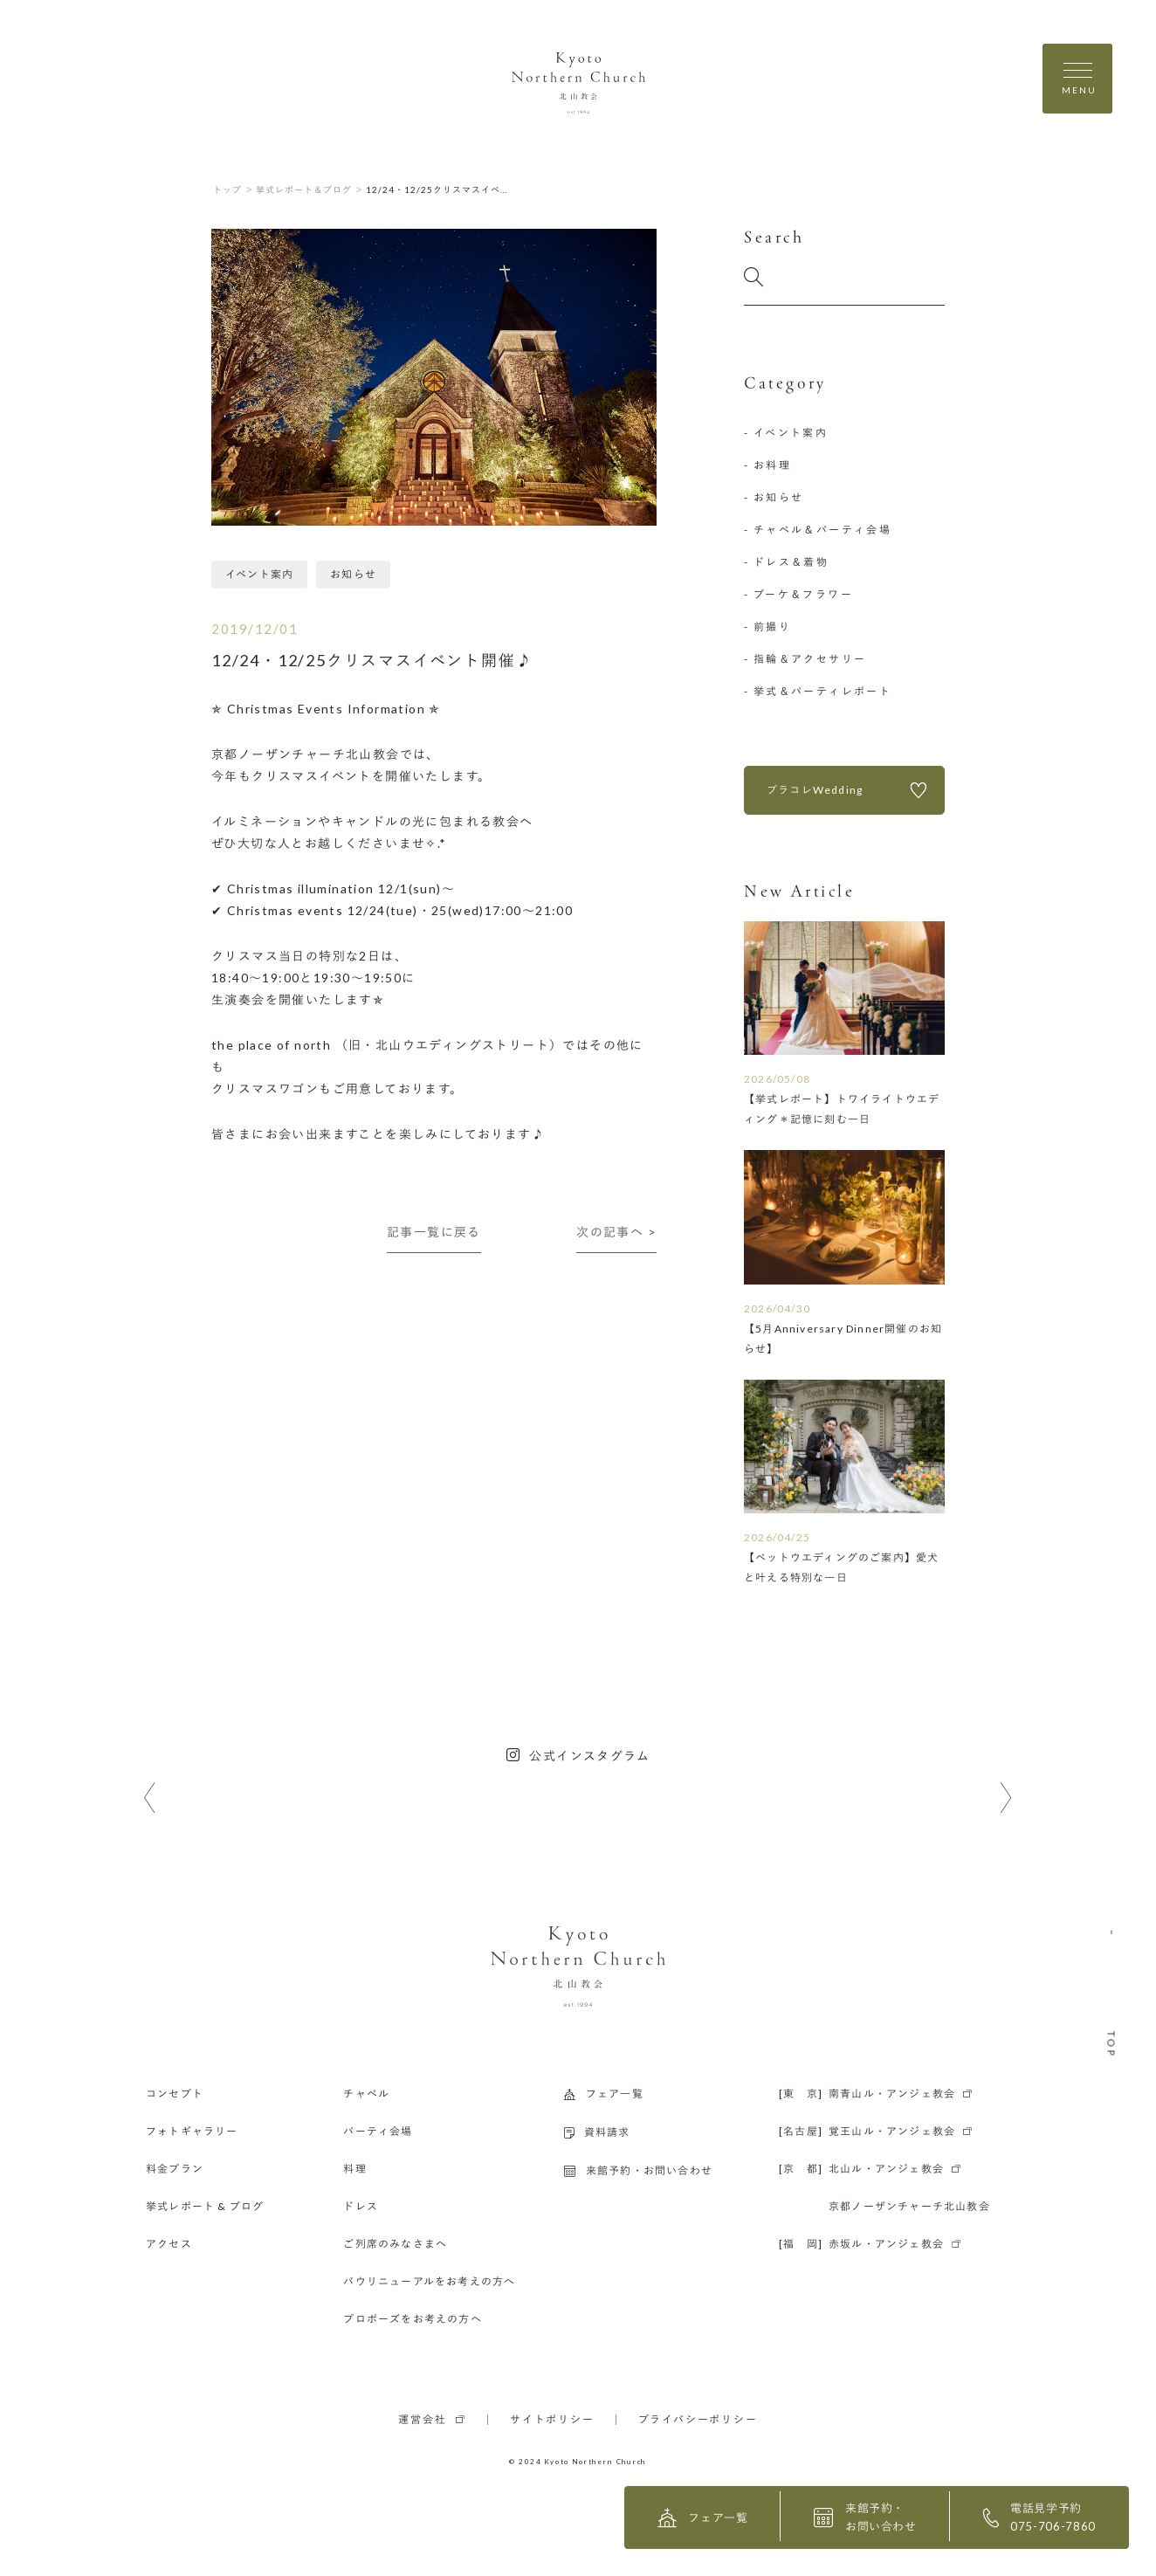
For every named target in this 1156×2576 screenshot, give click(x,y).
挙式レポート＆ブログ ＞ (310, 189)
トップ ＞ (233, 189)
